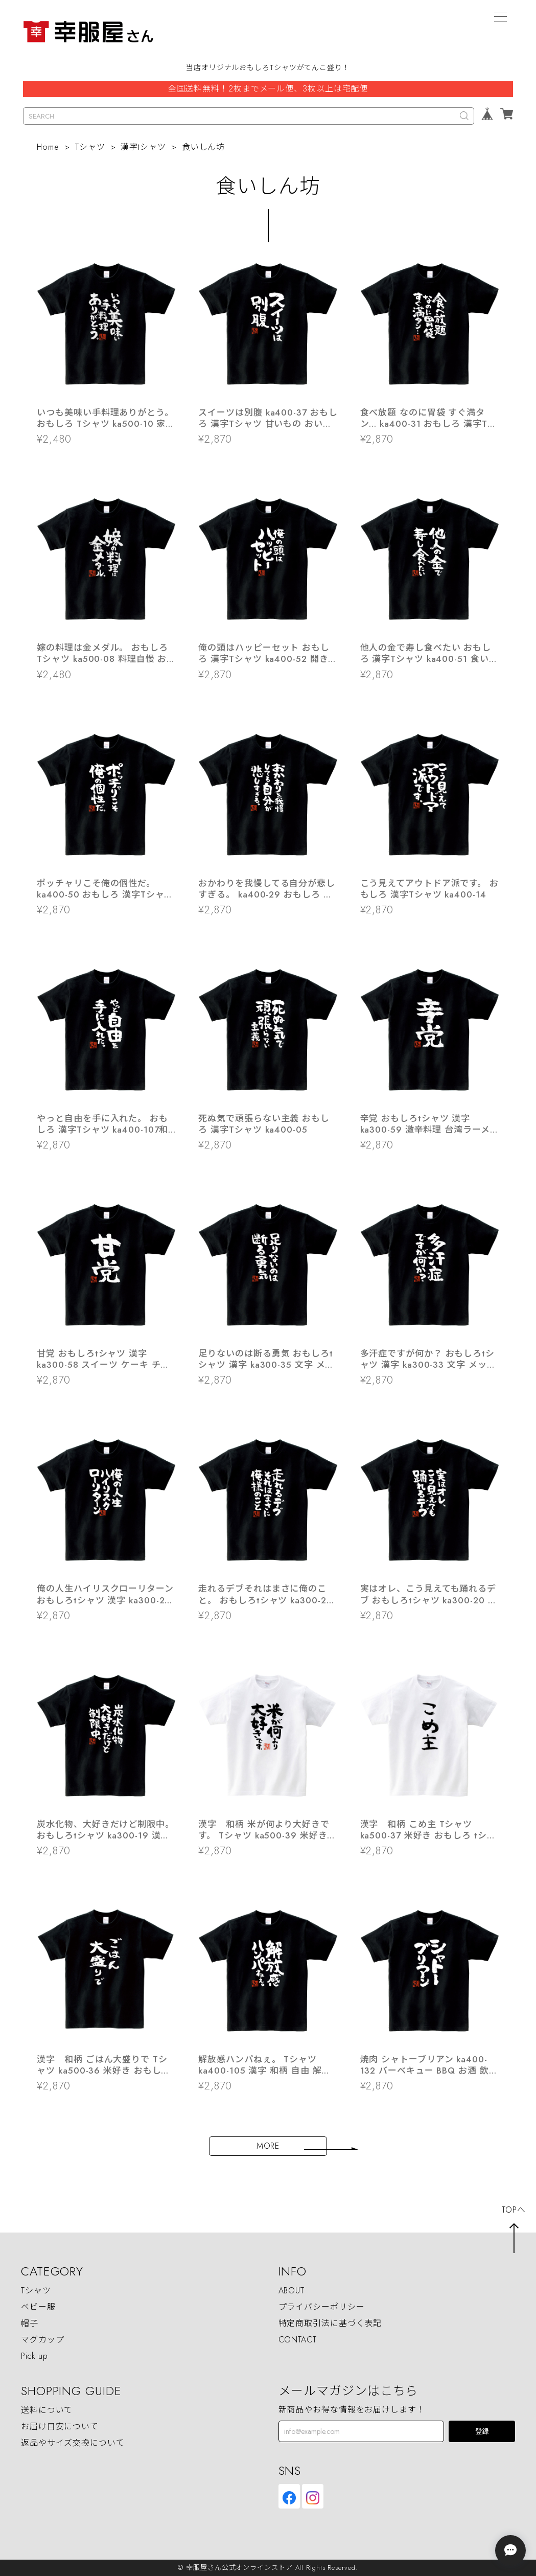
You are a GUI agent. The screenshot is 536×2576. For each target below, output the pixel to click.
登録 (481, 2431)
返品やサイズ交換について (73, 2443)
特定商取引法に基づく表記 (330, 2323)
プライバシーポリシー (321, 2307)
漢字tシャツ (143, 147)
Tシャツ (90, 147)
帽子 (29, 2323)
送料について (47, 2410)
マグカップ (42, 2339)
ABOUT (291, 2290)
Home (48, 147)
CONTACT (297, 2339)
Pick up (34, 2356)
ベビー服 (38, 2307)
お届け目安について (60, 2426)
